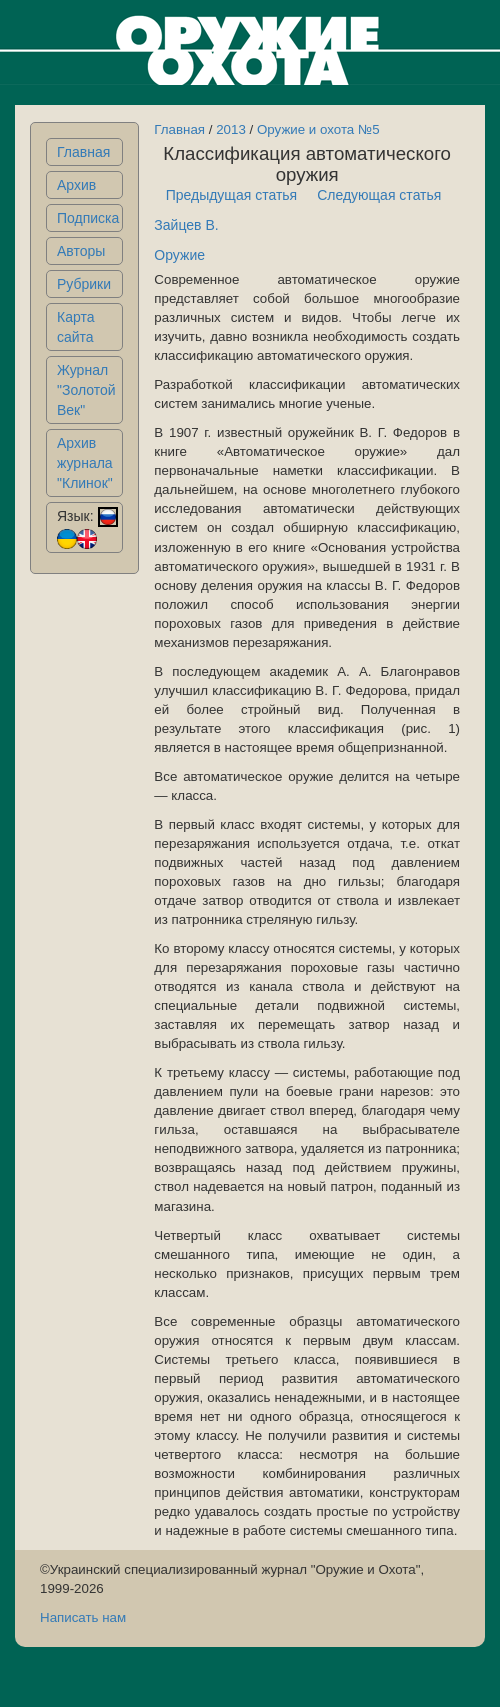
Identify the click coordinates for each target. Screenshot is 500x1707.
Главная (83, 152)
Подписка (88, 218)
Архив (76, 185)
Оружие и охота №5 (318, 129)
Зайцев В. (186, 225)
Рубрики (84, 284)
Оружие (179, 255)
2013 (231, 129)
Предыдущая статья (232, 195)
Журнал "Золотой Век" (86, 390)
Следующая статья (379, 195)
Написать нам (83, 1617)
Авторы (81, 251)
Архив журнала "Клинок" (85, 463)
